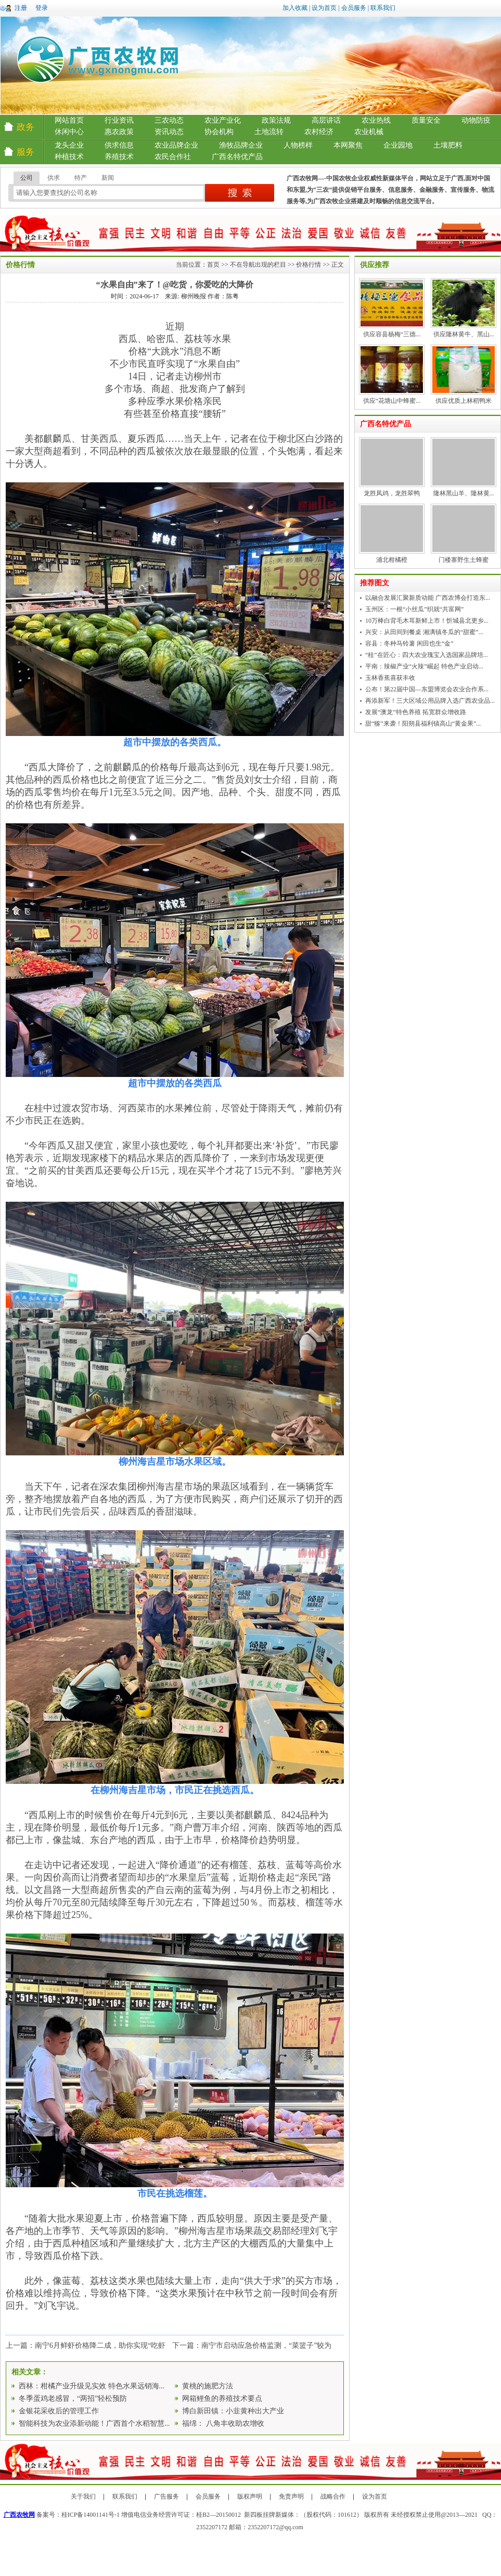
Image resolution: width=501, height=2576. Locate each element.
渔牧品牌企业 (241, 145)
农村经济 (318, 132)
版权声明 (249, 2496)
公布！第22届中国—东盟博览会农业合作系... (427, 689)
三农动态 (169, 120)
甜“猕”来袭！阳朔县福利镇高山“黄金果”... (423, 723)
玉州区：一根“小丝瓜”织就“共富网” (414, 609)
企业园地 (398, 145)
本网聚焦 (348, 145)
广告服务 (166, 2496)
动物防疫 (476, 120)
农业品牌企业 (176, 145)
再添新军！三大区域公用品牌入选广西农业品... (430, 700)
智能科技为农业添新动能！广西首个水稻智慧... (94, 2423)
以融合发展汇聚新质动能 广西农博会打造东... (427, 597)
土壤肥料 (448, 145)
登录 (41, 7)
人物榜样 (298, 145)
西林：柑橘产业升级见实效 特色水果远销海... (91, 2386)
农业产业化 (222, 120)
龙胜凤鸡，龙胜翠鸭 (392, 493)
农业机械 (368, 132)
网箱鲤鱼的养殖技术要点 (222, 2398)
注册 (21, 7)
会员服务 (353, 7)
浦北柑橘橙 (391, 559)
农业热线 (376, 120)
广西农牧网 (19, 2514)
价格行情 (308, 264)
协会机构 (219, 132)
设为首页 (324, 7)
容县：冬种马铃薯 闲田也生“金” (409, 643)
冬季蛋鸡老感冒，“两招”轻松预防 (73, 2398)
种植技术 (69, 157)
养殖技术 (119, 157)
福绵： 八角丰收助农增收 (223, 2423)
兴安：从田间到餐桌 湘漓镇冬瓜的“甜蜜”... (424, 632)
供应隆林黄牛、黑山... (463, 334)
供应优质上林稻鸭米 (463, 400)
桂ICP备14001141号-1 (90, 2514)
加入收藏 (294, 7)
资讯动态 (169, 132)
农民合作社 (173, 157)
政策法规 (276, 120)
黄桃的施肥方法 (207, 2386)
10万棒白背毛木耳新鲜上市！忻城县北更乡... (427, 620)
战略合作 (332, 2496)
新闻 (107, 177)
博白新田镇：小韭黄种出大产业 (233, 2411)
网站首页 (69, 120)
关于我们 (83, 2496)
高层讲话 (326, 120)
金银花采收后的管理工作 (59, 2411)
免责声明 (291, 2496)
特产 (80, 177)
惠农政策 (119, 132)
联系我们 (382, 7)
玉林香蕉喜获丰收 (390, 677)
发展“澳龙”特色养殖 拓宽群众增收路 (415, 712)
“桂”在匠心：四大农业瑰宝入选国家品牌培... (426, 655)
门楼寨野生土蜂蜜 (464, 559)
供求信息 (119, 145)
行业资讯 (119, 120)
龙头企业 (69, 145)
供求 (53, 177)
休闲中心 (69, 132)
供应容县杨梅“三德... (391, 334)
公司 (26, 177)
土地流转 (269, 132)
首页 (213, 264)
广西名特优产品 (237, 157)
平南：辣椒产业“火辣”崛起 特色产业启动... (424, 666)
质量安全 (426, 120)
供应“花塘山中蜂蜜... (391, 400)
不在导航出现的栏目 (258, 264)
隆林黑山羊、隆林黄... (463, 493)
